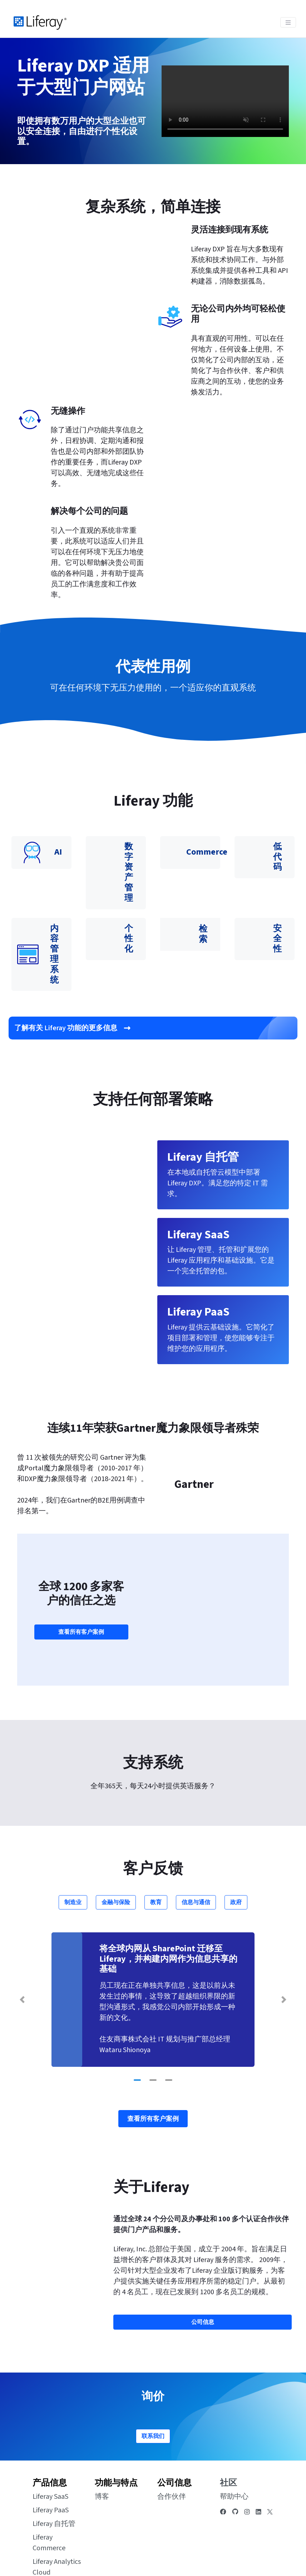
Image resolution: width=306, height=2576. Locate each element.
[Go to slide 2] (153, 2021)
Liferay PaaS (51, 2452)
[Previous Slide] (22, 1941)
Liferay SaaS (50, 2439)
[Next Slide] (283, 1941)
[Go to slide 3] (168, 2021)
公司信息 (174, 2425)
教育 (156, 1844)
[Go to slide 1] (137, 2021)
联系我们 (153, 2378)
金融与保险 (116, 1844)
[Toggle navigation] (288, 22)
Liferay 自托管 (54, 2466)
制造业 (73, 1844)
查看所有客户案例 (81, 1603)
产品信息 (50, 2425)
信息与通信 (196, 1844)
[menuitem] (256, 2550)
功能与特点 (116, 2425)
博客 (102, 2439)
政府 (236, 1844)
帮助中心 (234, 2439)
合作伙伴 (171, 2439)
